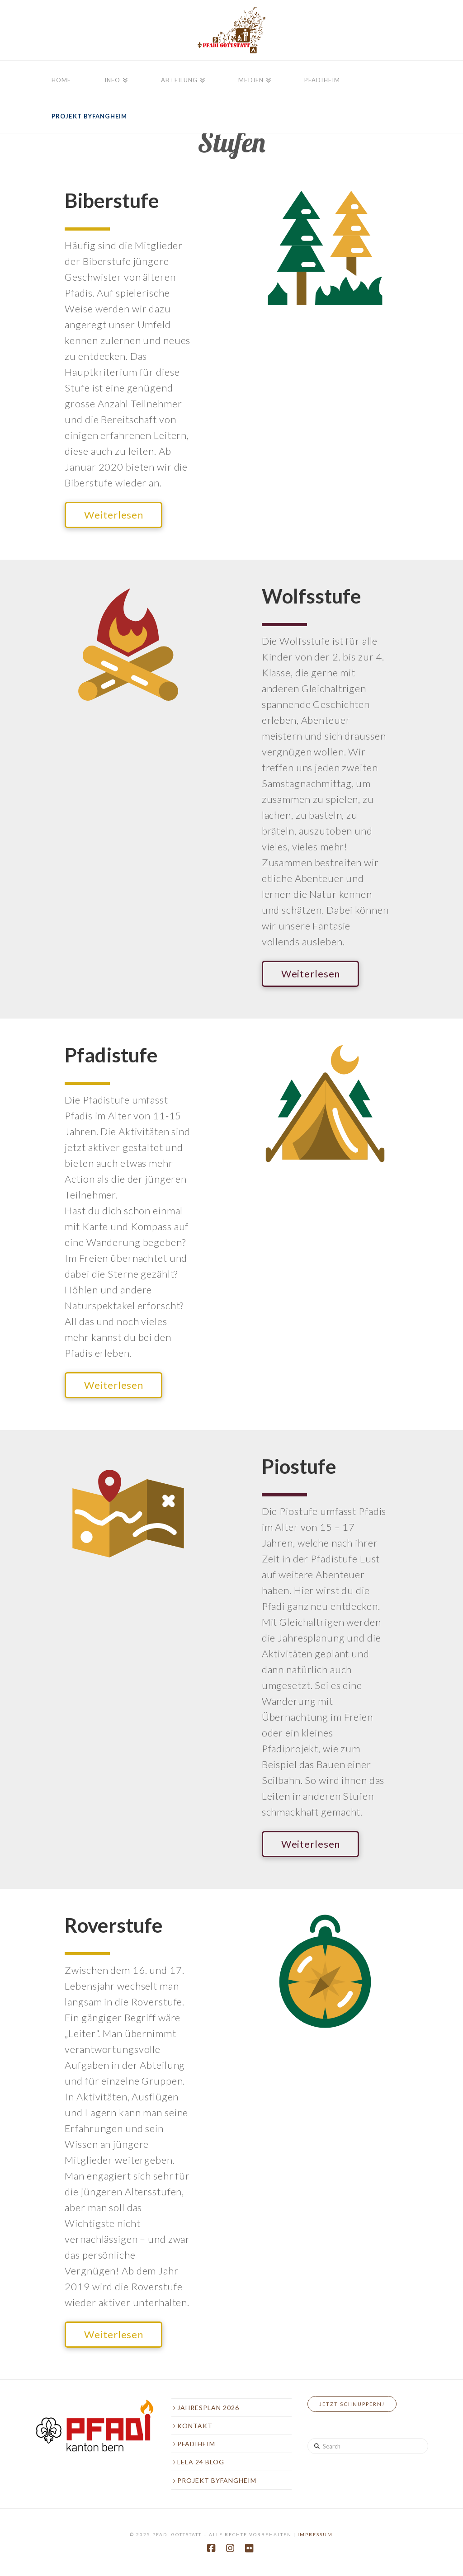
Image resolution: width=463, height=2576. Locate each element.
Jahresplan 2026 (205, 2407)
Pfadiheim (193, 2444)
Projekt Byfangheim (214, 2480)
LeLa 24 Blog (198, 2462)
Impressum (315, 2534)
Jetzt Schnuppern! (352, 2404)
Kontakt (192, 2426)
